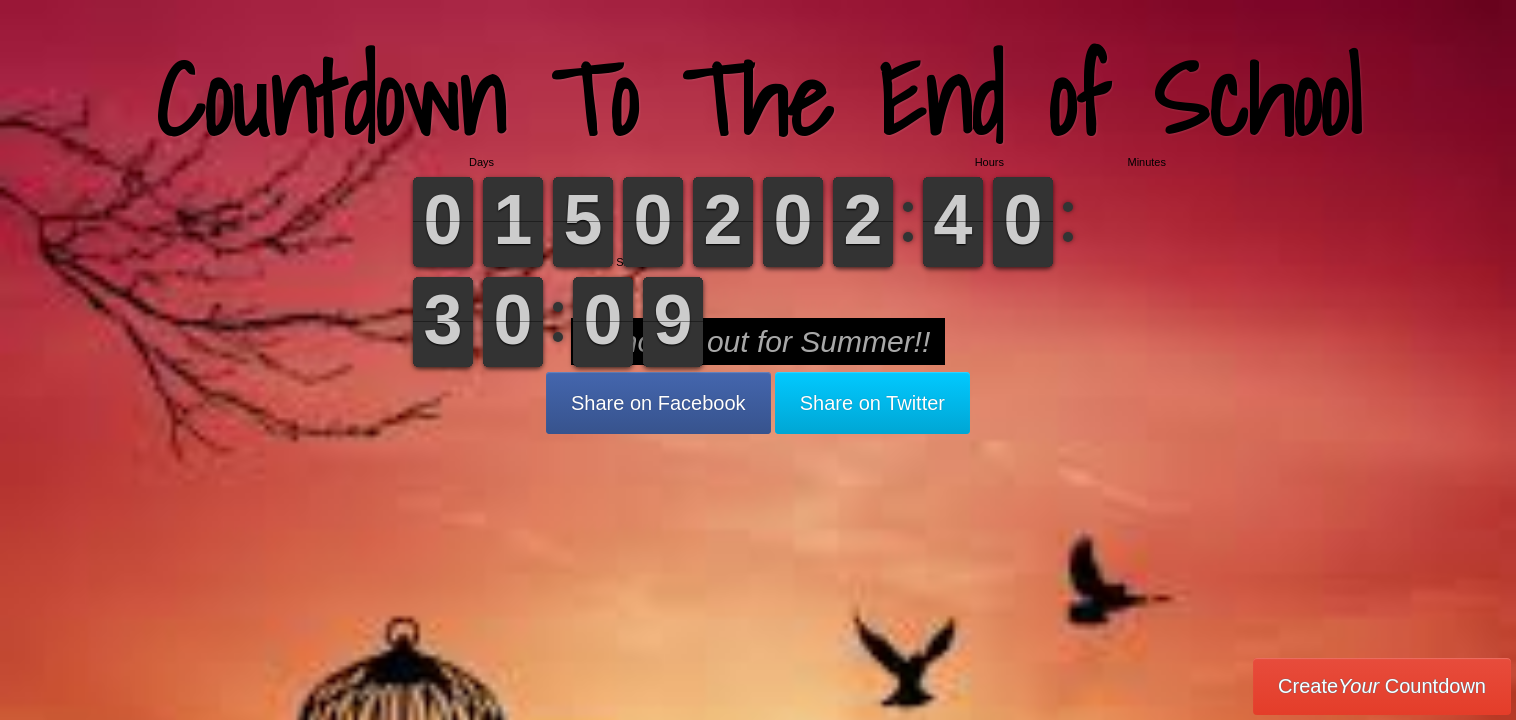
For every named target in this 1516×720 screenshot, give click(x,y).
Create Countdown (1382, 686)
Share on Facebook (658, 403)
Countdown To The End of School (758, 99)
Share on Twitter (872, 403)
